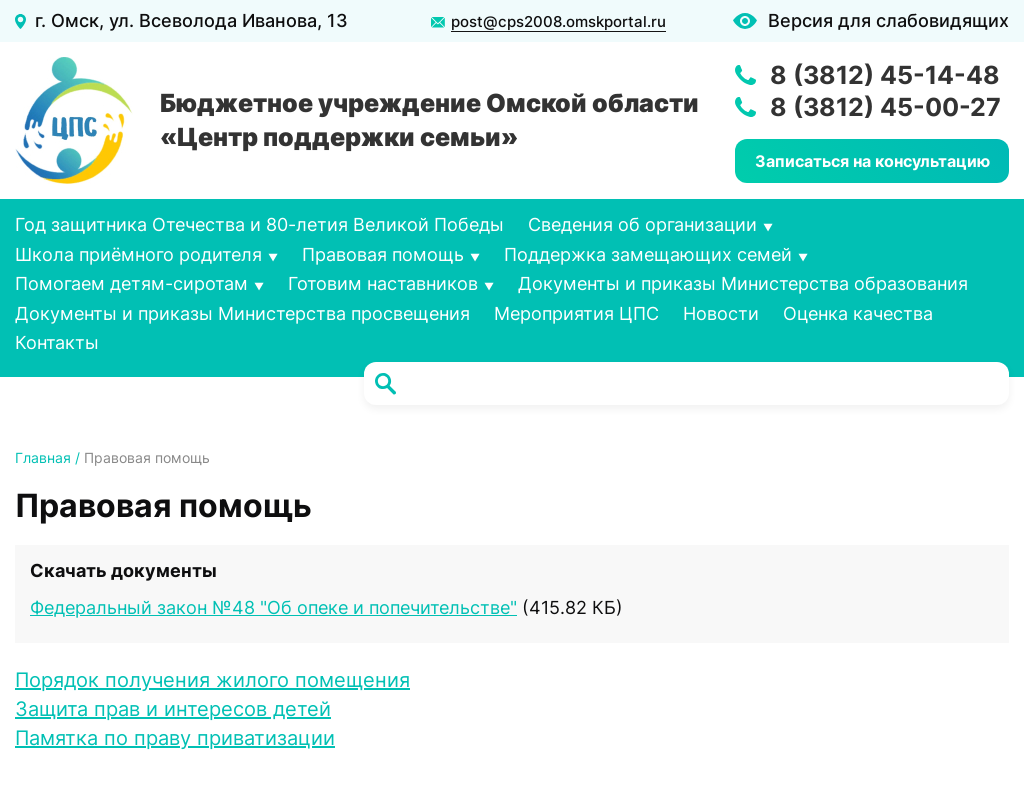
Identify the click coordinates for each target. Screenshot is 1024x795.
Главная (43, 457)
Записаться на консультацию (872, 161)
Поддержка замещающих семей (648, 254)
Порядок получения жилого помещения (212, 680)
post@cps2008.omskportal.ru (558, 22)
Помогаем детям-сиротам (131, 283)
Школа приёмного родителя (138, 254)
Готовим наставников (383, 283)
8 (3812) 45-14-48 (885, 75)
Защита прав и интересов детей (173, 709)
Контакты (57, 342)
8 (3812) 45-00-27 (885, 107)
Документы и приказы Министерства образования (743, 283)
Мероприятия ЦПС (576, 313)
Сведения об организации (642, 224)
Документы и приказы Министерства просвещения (242, 313)
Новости (721, 313)
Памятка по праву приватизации (175, 738)
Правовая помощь (383, 254)
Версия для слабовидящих (888, 20)
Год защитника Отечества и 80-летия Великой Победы (259, 224)
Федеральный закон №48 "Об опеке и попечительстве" (273, 607)
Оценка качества (858, 313)
